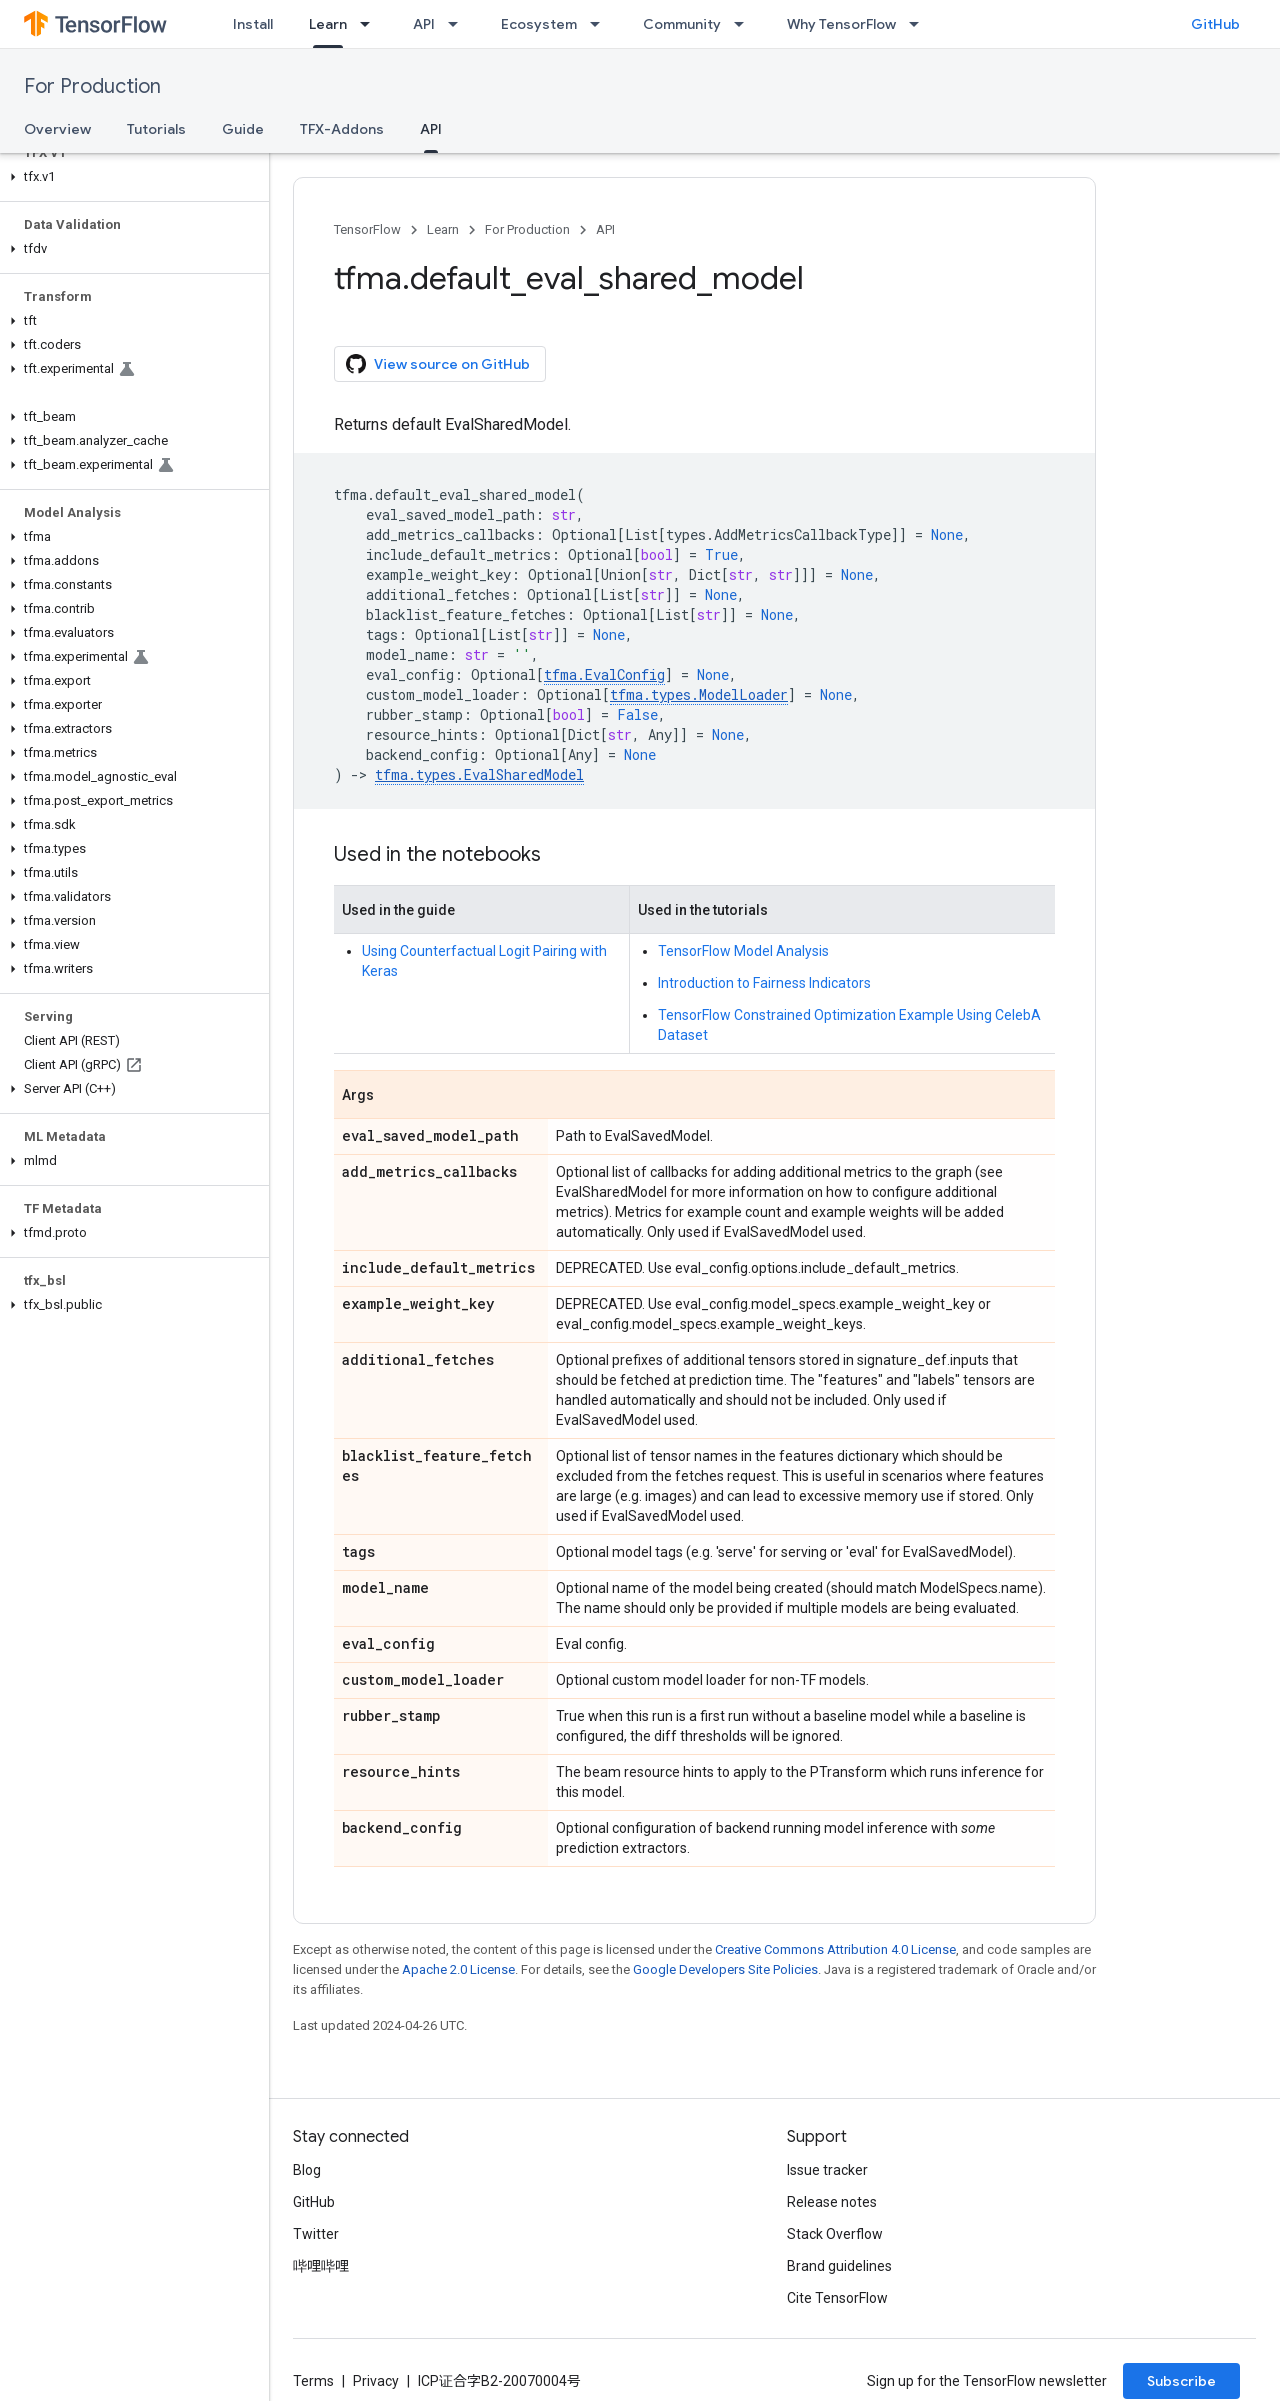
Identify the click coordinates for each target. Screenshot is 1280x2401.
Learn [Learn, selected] (328, 24)
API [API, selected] (431, 129)
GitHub (1215, 24)
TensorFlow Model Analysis (743, 951)
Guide (243, 129)
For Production (92, 86)
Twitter (316, 2234)
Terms (313, 2381)
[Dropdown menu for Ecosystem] (601, 24)
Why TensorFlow (841, 24)
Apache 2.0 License (458, 1969)
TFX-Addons (342, 129)
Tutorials (156, 129)
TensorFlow (367, 229)
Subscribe (1181, 2381)
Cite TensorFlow (837, 2298)
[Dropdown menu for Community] (745, 24)
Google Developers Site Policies (725, 1969)
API (424, 24)
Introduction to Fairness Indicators (764, 983)
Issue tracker (827, 2170)
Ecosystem (539, 24)
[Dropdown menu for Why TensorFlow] (920, 24)
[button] (130, 177)
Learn (443, 229)
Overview (57, 129)
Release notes (832, 2202)
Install (253, 24)
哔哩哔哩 (321, 2266)
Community (682, 24)
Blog (307, 2170)
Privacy (376, 2381)
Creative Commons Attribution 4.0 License (835, 1949)
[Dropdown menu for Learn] (371, 24)
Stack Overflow (835, 2234)
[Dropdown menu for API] (459, 24)
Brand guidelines (839, 2266)
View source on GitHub (438, 364)
